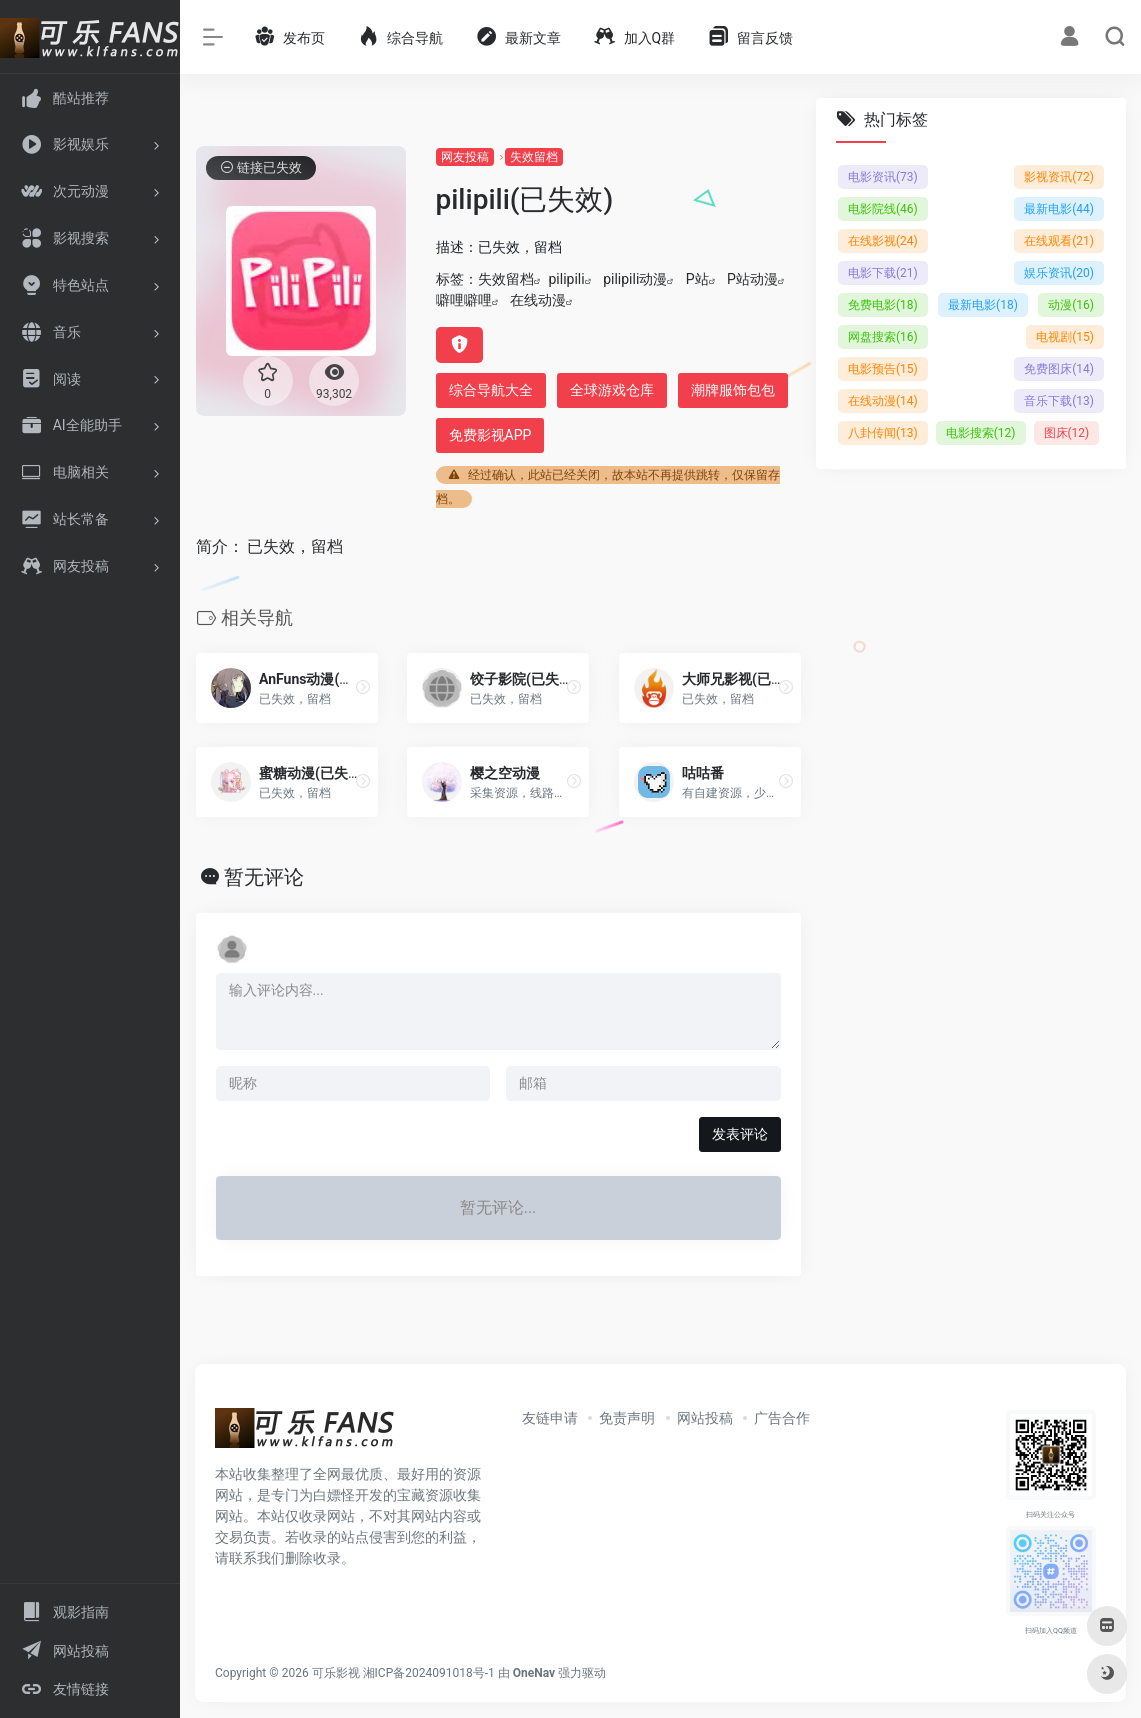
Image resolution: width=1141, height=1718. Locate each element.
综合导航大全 (491, 390)
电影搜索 (980, 433)
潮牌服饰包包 (733, 390)
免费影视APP (490, 435)
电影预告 (883, 369)
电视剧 (1065, 337)
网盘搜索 (883, 337)
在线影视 (883, 241)
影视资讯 (1059, 177)
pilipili (567, 279)
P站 (697, 279)
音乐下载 (1059, 401)
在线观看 (1059, 241)
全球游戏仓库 (612, 390)
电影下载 (883, 273)
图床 (1066, 433)
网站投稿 (705, 1418)
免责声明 (627, 1418)
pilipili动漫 (635, 279)
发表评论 (740, 1134)
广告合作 (782, 1418)
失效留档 (534, 157)
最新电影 (1059, 209)
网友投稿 (465, 157)
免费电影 (883, 305)
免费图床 (1059, 369)
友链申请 (550, 1418)
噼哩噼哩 (464, 300)
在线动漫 (538, 300)
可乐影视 (336, 1673)
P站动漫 (752, 279)
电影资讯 (883, 177)
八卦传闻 (883, 433)
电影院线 (883, 209)
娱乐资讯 (1059, 273)
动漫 (1071, 305)
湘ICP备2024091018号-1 (429, 1673)
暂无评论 (264, 877)
